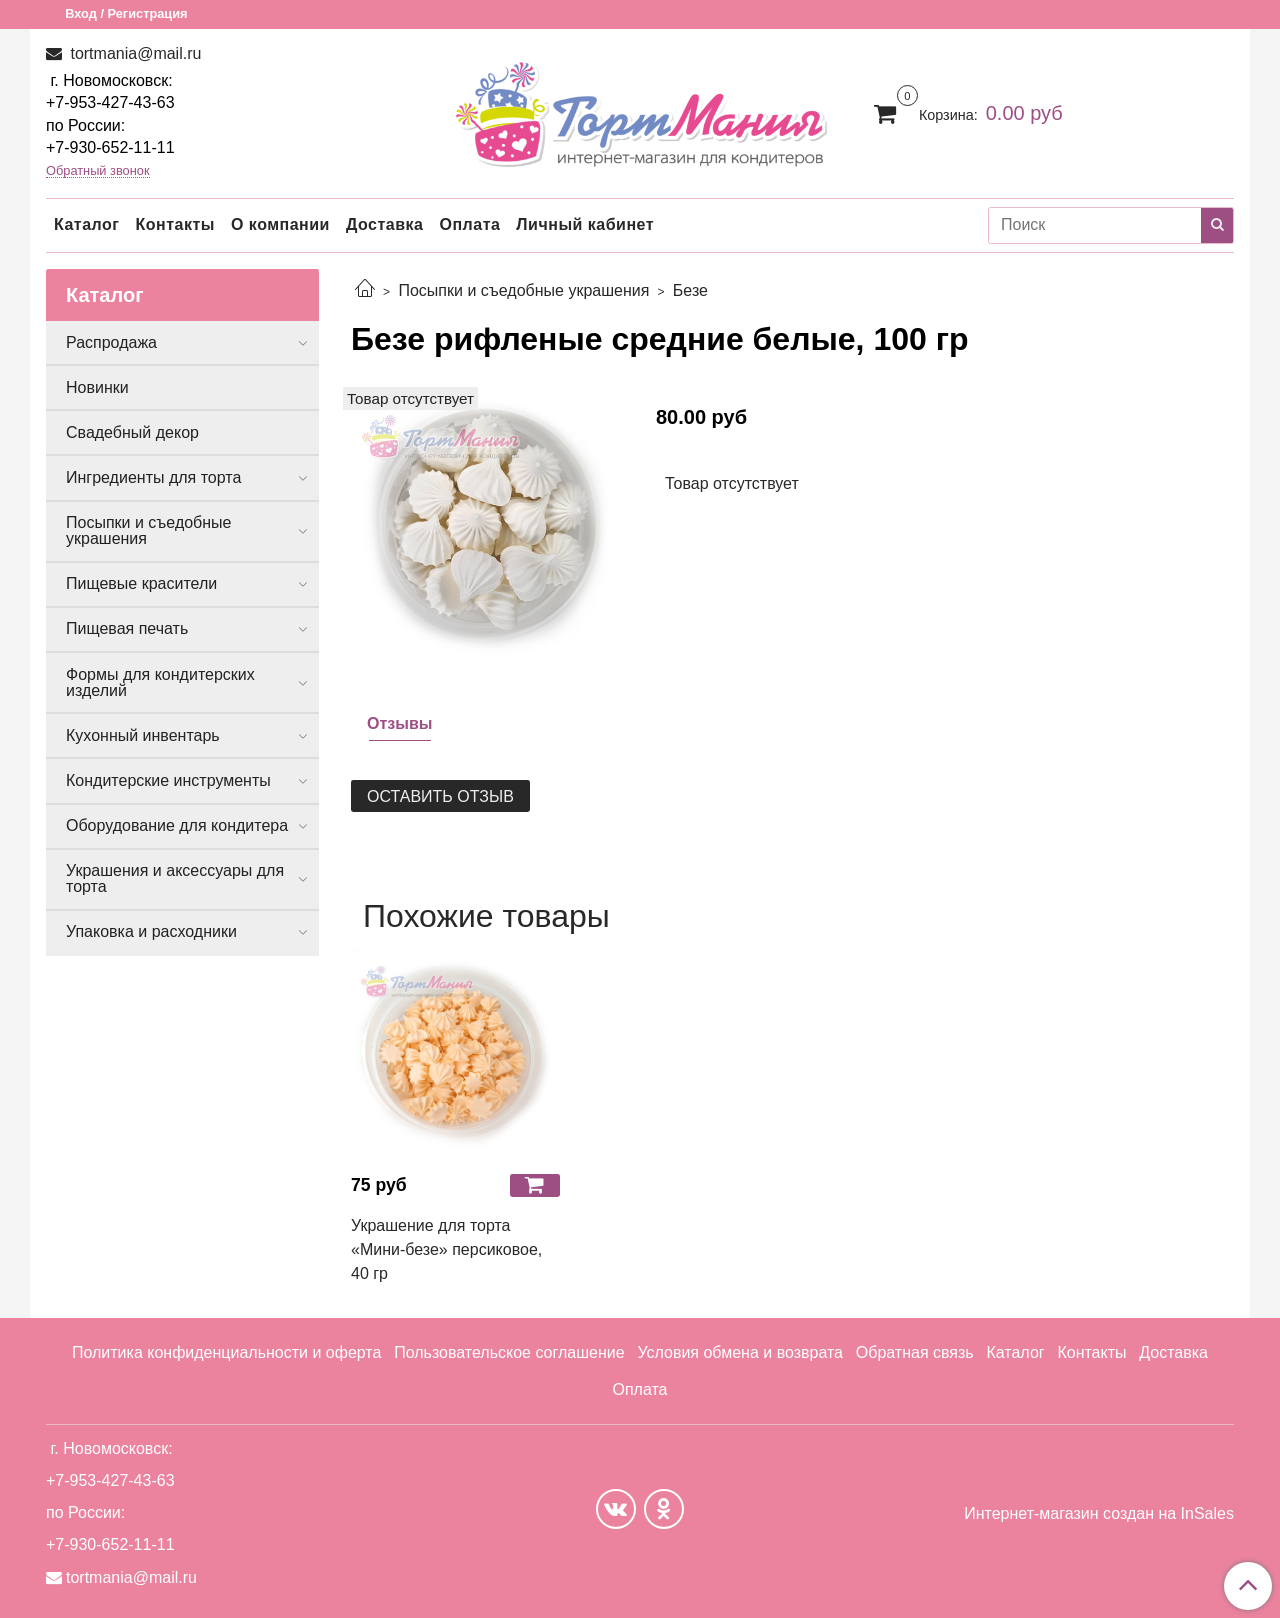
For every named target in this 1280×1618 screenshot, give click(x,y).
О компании (280, 224)
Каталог (86, 224)
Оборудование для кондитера (177, 825)
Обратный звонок (98, 171)
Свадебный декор (132, 432)
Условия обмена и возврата (740, 1352)
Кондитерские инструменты (168, 780)
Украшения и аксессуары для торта (175, 878)
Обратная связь (915, 1352)
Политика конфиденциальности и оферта (226, 1352)
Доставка (385, 224)
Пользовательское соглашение (509, 1352)
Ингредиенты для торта (153, 477)
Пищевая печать (127, 628)
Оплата (469, 224)
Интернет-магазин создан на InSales (1099, 1514)
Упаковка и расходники (151, 931)
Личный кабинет (585, 224)
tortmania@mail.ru (133, 53)
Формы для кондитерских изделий (160, 682)
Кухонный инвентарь (143, 735)
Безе (690, 290)
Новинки (97, 387)
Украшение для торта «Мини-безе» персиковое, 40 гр (446, 1249)
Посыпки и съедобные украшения (523, 290)
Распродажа (111, 342)
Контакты (174, 224)
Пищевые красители (141, 583)
